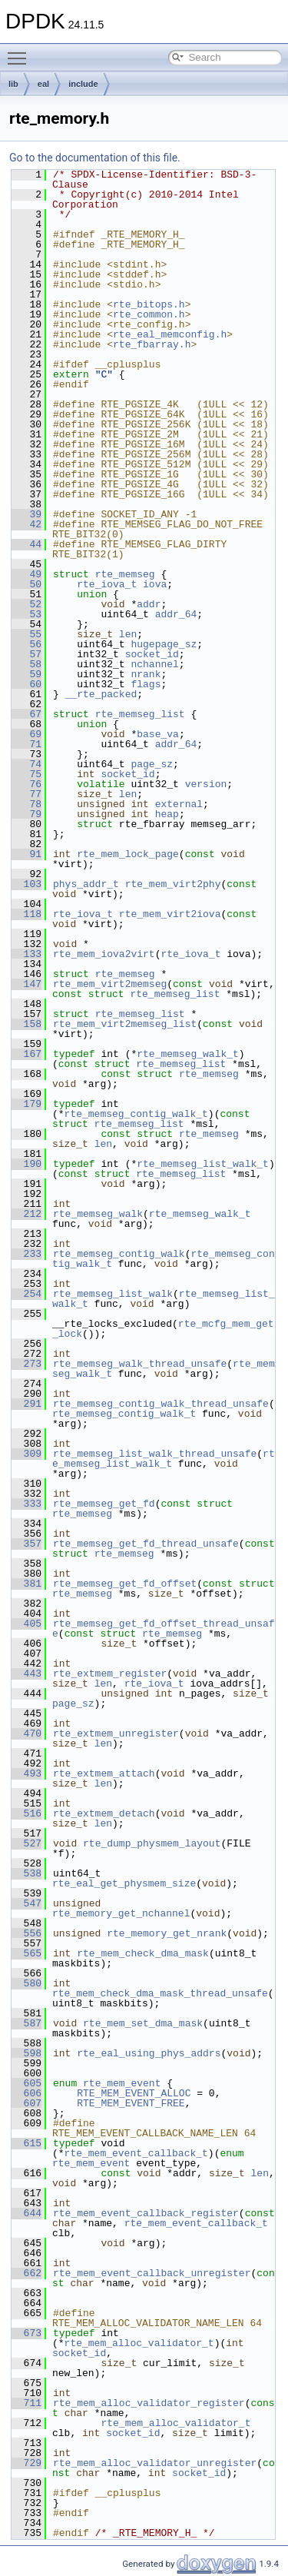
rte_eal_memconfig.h (170, 334)
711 (26, 2403)
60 (26, 684)
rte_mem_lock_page (128, 854)
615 (26, 2143)
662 (26, 2273)
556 (26, 1933)
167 (26, 1054)
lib (13, 83)
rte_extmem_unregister (116, 1733)
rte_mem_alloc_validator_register (149, 2403)
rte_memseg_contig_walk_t (136, 1114)
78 (26, 804)
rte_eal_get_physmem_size (124, 1883)
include (83, 83)
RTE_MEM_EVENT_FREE (130, 2103)
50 (26, 584)
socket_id (152, 654)
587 (26, 2023)
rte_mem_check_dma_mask (143, 1953)
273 (26, 1364)
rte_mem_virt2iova (170, 914)
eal (43, 83)
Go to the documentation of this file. (94, 157)
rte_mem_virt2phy (173, 884)
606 (26, 2093)
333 (26, 1504)
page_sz (152, 764)
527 (26, 1843)
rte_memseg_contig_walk (119, 1254)
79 (26, 814)
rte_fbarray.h (151, 344)
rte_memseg (125, 574)
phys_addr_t (86, 884)
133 (26, 954)
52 (26, 604)
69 (26, 734)
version (206, 784)
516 (26, 1813)
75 (26, 774)
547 (26, 1903)
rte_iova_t (107, 584)
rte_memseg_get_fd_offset (125, 1583)
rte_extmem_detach (104, 1813)
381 (26, 1583)
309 (26, 1454)
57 (26, 654)
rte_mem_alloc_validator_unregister (155, 2463)
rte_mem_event (122, 2083)
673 (26, 2333)
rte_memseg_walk (98, 1214)
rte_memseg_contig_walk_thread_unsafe (161, 1404)
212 (26, 1214)
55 (26, 634)
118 (26, 914)
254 (26, 1294)
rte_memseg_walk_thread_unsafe (140, 1364)
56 (26, 644)
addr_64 (176, 614)
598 (26, 2053)
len (128, 634)
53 (26, 614)
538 (26, 1873)
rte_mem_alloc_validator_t (139, 2343)
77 (26, 794)
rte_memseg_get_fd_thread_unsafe (146, 1544)
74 (26, 764)
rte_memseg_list (140, 714)
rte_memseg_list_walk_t (203, 1164)
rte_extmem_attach (104, 1773)
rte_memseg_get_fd (104, 1504)
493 (26, 1773)
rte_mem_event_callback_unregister (151, 2273)
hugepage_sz (164, 644)
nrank (146, 674)
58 (26, 664)
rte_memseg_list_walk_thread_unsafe (155, 1454)
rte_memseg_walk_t (188, 1054)
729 (26, 2463)
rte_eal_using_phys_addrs (148, 2053)
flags (146, 684)
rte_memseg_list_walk (113, 1294)
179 (26, 1104)
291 (26, 1404)
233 (26, 1254)
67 (26, 714)
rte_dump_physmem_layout (151, 1843)
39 (26, 514)
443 (26, 1673)
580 (26, 1983)
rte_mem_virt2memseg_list (125, 1024)
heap (167, 814)
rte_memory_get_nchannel (121, 1913)
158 (26, 1024)
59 (26, 674)
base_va (158, 734)
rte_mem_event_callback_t (136, 2153)
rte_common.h (149, 314)
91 (26, 854)
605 (26, 2083)
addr (149, 604)
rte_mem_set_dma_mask (143, 2023)
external (179, 804)
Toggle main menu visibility (21, 51)
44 (26, 544)
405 (26, 1623)
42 (26, 524)
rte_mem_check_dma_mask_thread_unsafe (160, 1993)
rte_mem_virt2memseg (110, 984)
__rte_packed (101, 694)
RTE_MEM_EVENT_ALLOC (133, 2093)
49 (26, 574)
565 (26, 1953)
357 (26, 1544)
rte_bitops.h (149, 304)
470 (26, 1733)
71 (26, 744)
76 (26, 784)
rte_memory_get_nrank (167, 1933)
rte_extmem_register (110, 1673)
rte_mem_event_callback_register (146, 2213)
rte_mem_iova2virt (104, 954)
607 (26, 2103)
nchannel (154, 664)
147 (26, 984)
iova (155, 584)
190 (26, 1164)
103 (26, 884)
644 (26, 2213)
